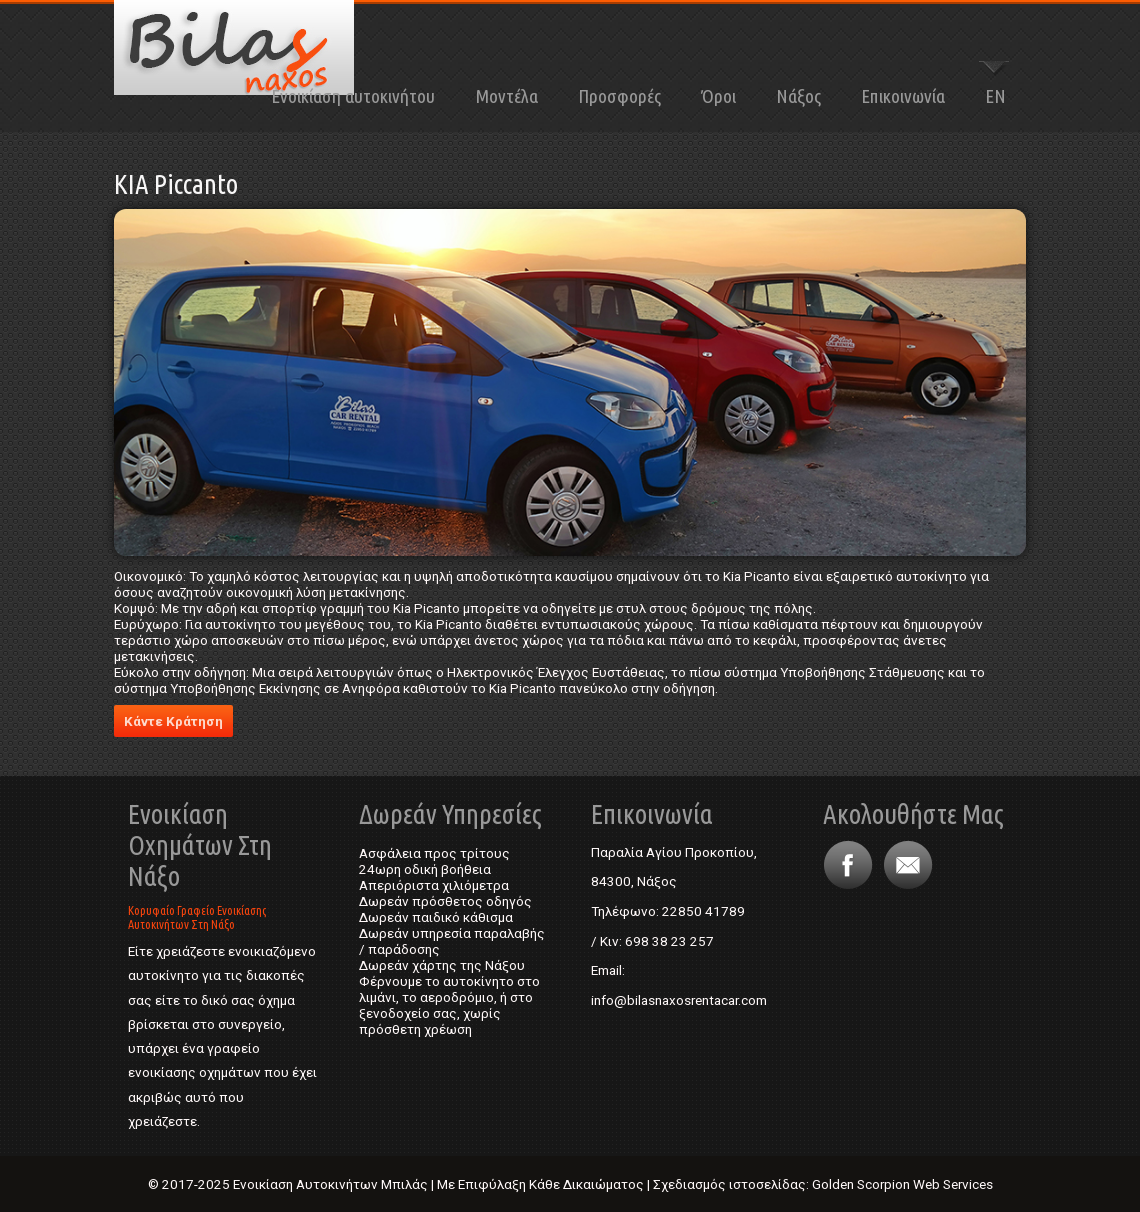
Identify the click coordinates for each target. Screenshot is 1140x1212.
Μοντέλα (506, 96)
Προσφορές (619, 96)
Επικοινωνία (903, 96)
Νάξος (798, 96)
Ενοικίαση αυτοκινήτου (353, 96)
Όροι (718, 96)
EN (995, 96)
